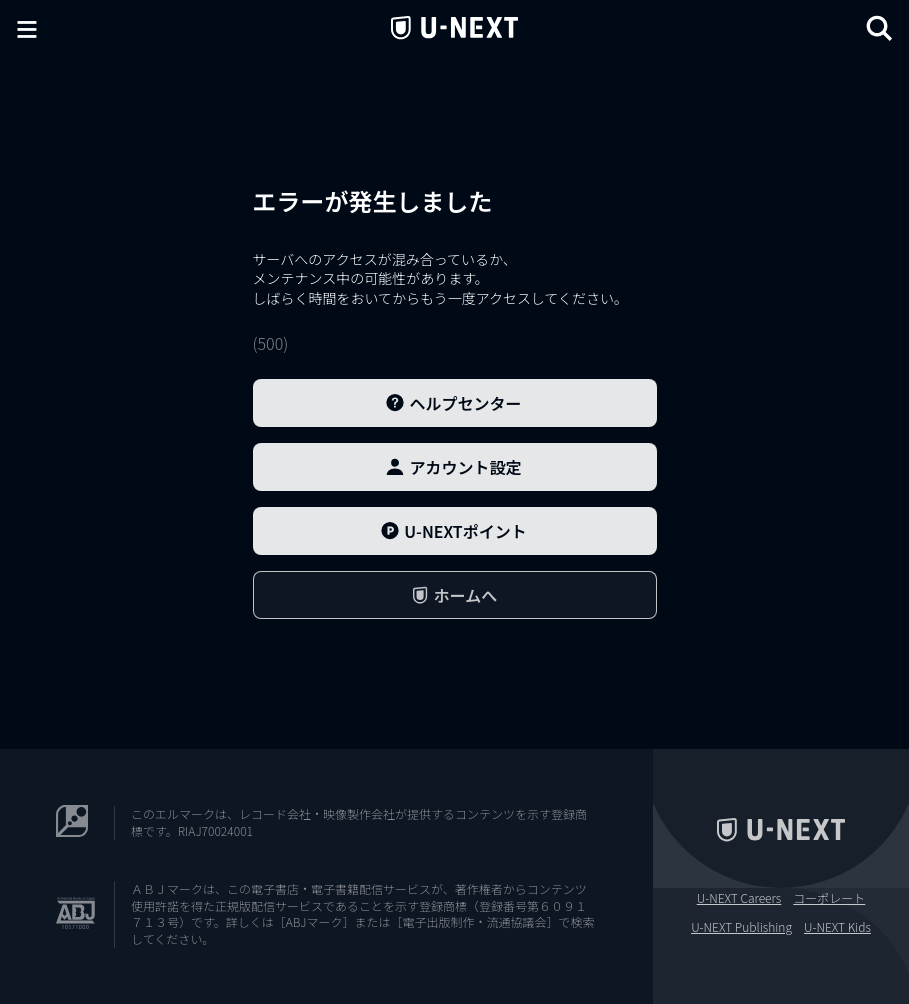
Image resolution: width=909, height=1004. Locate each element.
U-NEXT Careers (739, 898)
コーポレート (829, 898)
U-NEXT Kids (837, 927)
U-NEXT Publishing (741, 927)
